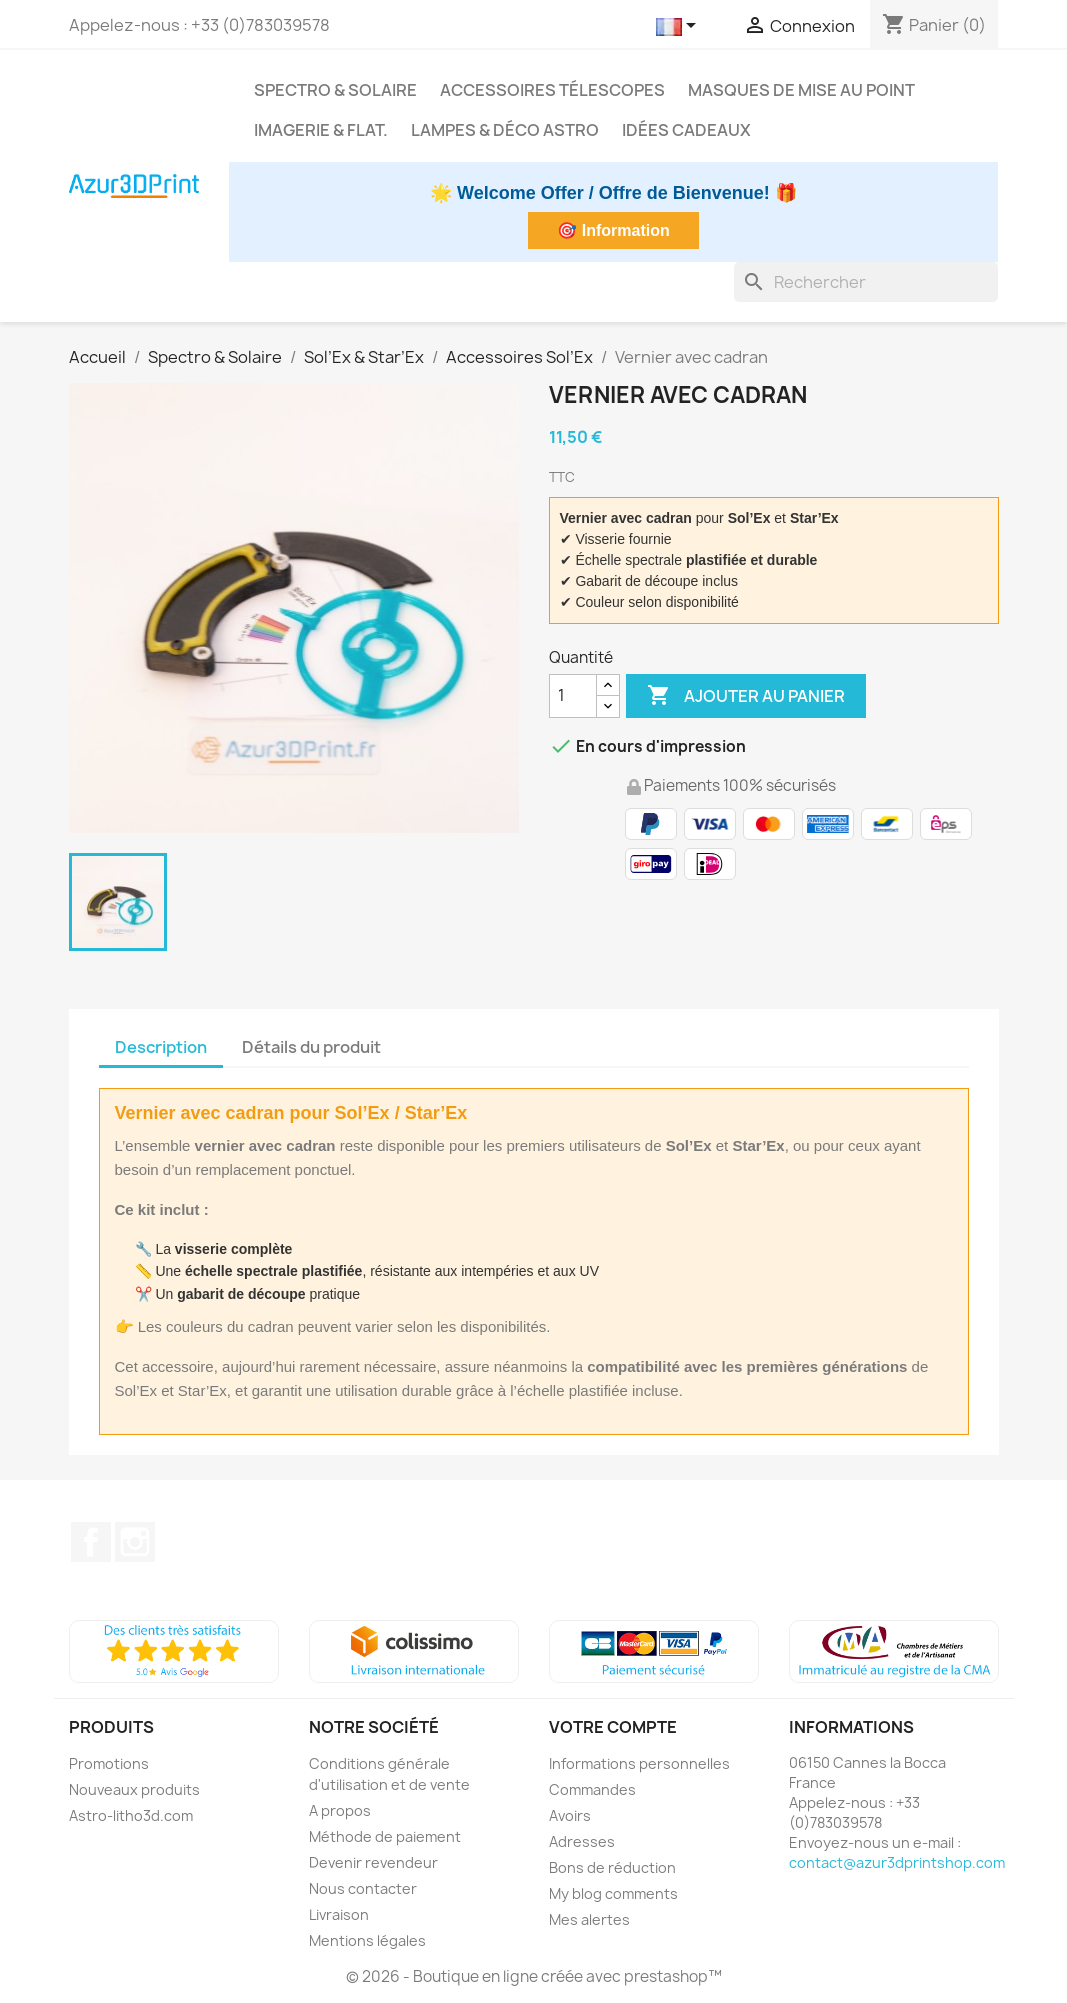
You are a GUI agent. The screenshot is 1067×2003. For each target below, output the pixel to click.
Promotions (109, 1763)
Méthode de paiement (385, 1836)
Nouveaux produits (134, 1789)
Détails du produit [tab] (311, 1047)
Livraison (339, 1914)
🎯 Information (613, 230)
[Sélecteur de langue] (679, 27)
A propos (340, 1810)
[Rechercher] (866, 282)
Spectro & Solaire (335, 90)
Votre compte (613, 1727)
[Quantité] (573, 696)
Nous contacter (363, 1888)
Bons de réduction (612, 1867)
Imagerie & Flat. (321, 130)
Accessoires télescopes (552, 90)
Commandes (592, 1789)
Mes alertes (589, 1919)
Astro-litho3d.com (131, 1815)
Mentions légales (367, 1940)
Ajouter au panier (746, 696)
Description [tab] (161, 1047)
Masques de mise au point (801, 90)
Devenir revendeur (373, 1862)
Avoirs (570, 1815)
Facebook (91, 1542)
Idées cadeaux (686, 130)
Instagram (135, 1542)
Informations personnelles (639, 1763)
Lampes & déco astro (505, 130)
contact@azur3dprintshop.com (897, 1862)
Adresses (582, 1841)
